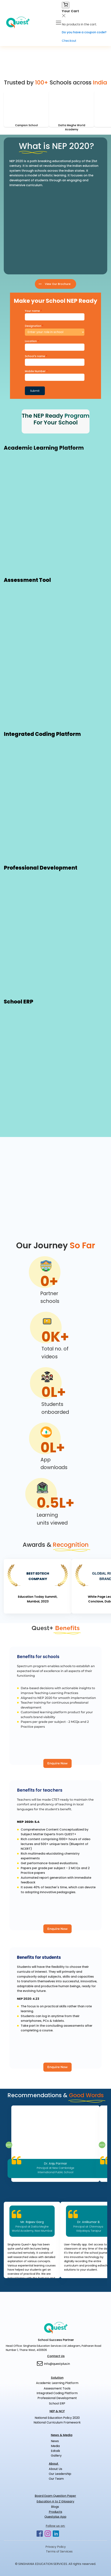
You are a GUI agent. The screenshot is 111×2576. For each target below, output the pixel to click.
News (55, 2441)
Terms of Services (59, 2551)
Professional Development (57, 2398)
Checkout (69, 41)
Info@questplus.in (57, 2364)
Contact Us (56, 2356)
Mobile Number (36, 371)
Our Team (56, 2479)
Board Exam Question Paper (55, 2496)
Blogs (55, 2507)
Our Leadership (60, 2474)
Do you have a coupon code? (84, 32)
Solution (57, 2378)
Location (32, 341)
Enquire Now (57, 1763)
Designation (34, 326)
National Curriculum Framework (57, 2422)
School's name (36, 356)
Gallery (56, 2455)
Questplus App (55, 2517)
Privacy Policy (55, 2547)
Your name (33, 311)
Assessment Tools (57, 2388)
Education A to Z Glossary (55, 2501)
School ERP (57, 2403)
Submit (35, 391)
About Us (61, 2469)
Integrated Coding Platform (57, 2393)
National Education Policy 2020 (57, 2418)
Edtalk (55, 2451)
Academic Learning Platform (57, 2383)
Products (55, 2512)
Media (55, 2446)
